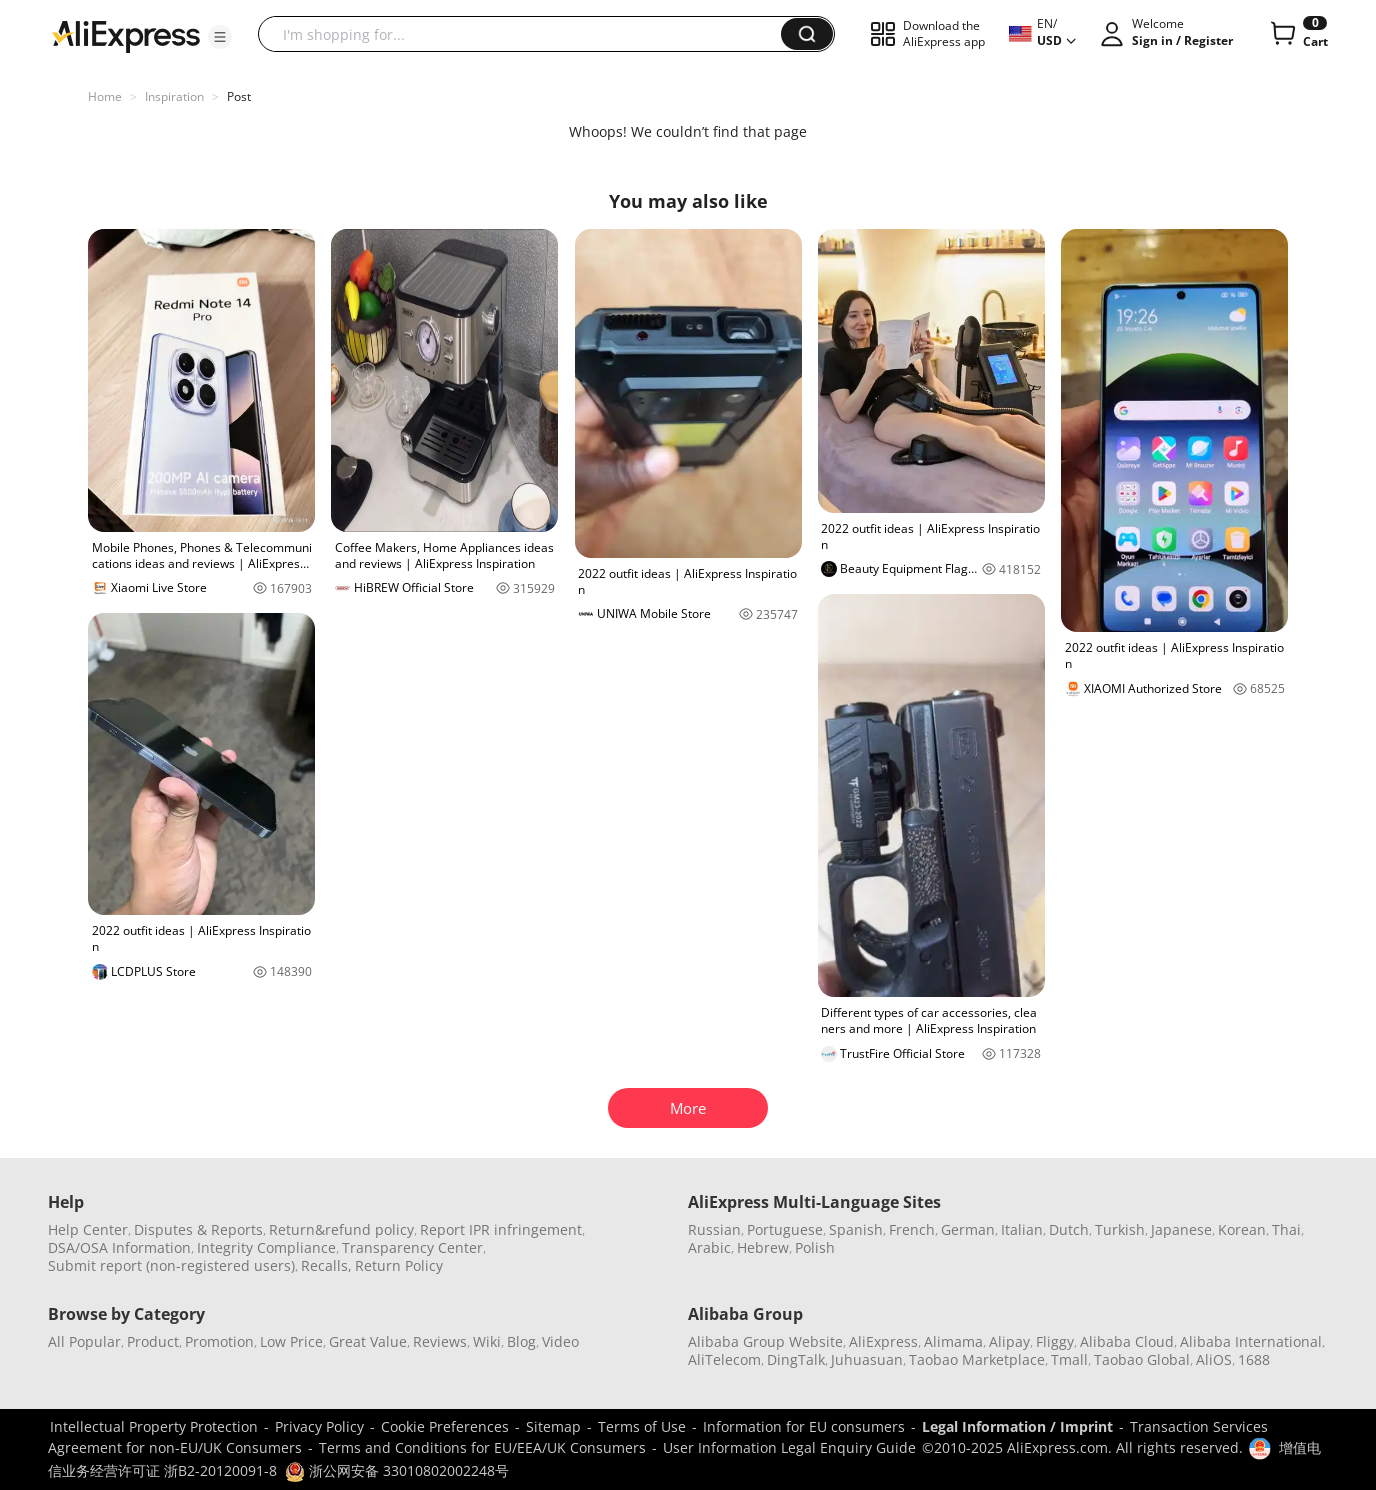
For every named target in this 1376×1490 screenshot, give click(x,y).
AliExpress (883, 1341)
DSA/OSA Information (119, 1247)
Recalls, (326, 1265)
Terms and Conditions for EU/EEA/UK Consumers (482, 1447)
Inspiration (174, 96)
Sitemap (553, 1426)
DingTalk (796, 1359)
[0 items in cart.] (1297, 34)
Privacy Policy (319, 1426)
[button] (220, 37)
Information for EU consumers (804, 1426)
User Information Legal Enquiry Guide (789, 1447)
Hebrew (763, 1247)
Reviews (440, 1341)
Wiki (487, 1341)
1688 (1254, 1359)
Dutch (1069, 1229)
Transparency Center (412, 1247)
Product (153, 1341)
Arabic (709, 1247)
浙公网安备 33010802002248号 (397, 1470)
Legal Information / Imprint (1017, 1426)
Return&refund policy (341, 1229)
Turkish (1120, 1229)
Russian (714, 1229)
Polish (815, 1247)
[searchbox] (527, 34)
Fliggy (1055, 1341)
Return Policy (399, 1265)
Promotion (219, 1341)
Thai (1286, 1229)
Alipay (1009, 1341)
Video (560, 1341)
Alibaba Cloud (1127, 1341)
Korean (1242, 1229)
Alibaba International (1251, 1341)
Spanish (856, 1229)
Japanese (1181, 1229)
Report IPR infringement (501, 1229)
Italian (1022, 1229)
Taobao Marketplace (977, 1359)
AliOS (1214, 1359)
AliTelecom (724, 1359)
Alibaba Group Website (765, 1341)
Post (239, 96)
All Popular (84, 1341)
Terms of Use (642, 1426)
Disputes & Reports (198, 1229)
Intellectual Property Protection (154, 1426)
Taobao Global (1142, 1359)
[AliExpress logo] (126, 35)
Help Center (88, 1229)
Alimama (953, 1341)
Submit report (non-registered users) (171, 1265)
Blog (521, 1341)
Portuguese (785, 1229)
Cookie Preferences (445, 1426)
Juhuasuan (867, 1359)
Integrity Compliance (266, 1247)
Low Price (291, 1341)
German (968, 1229)
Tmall (1069, 1359)
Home (105, 96)
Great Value (368, 1341)
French (912, 1229)
